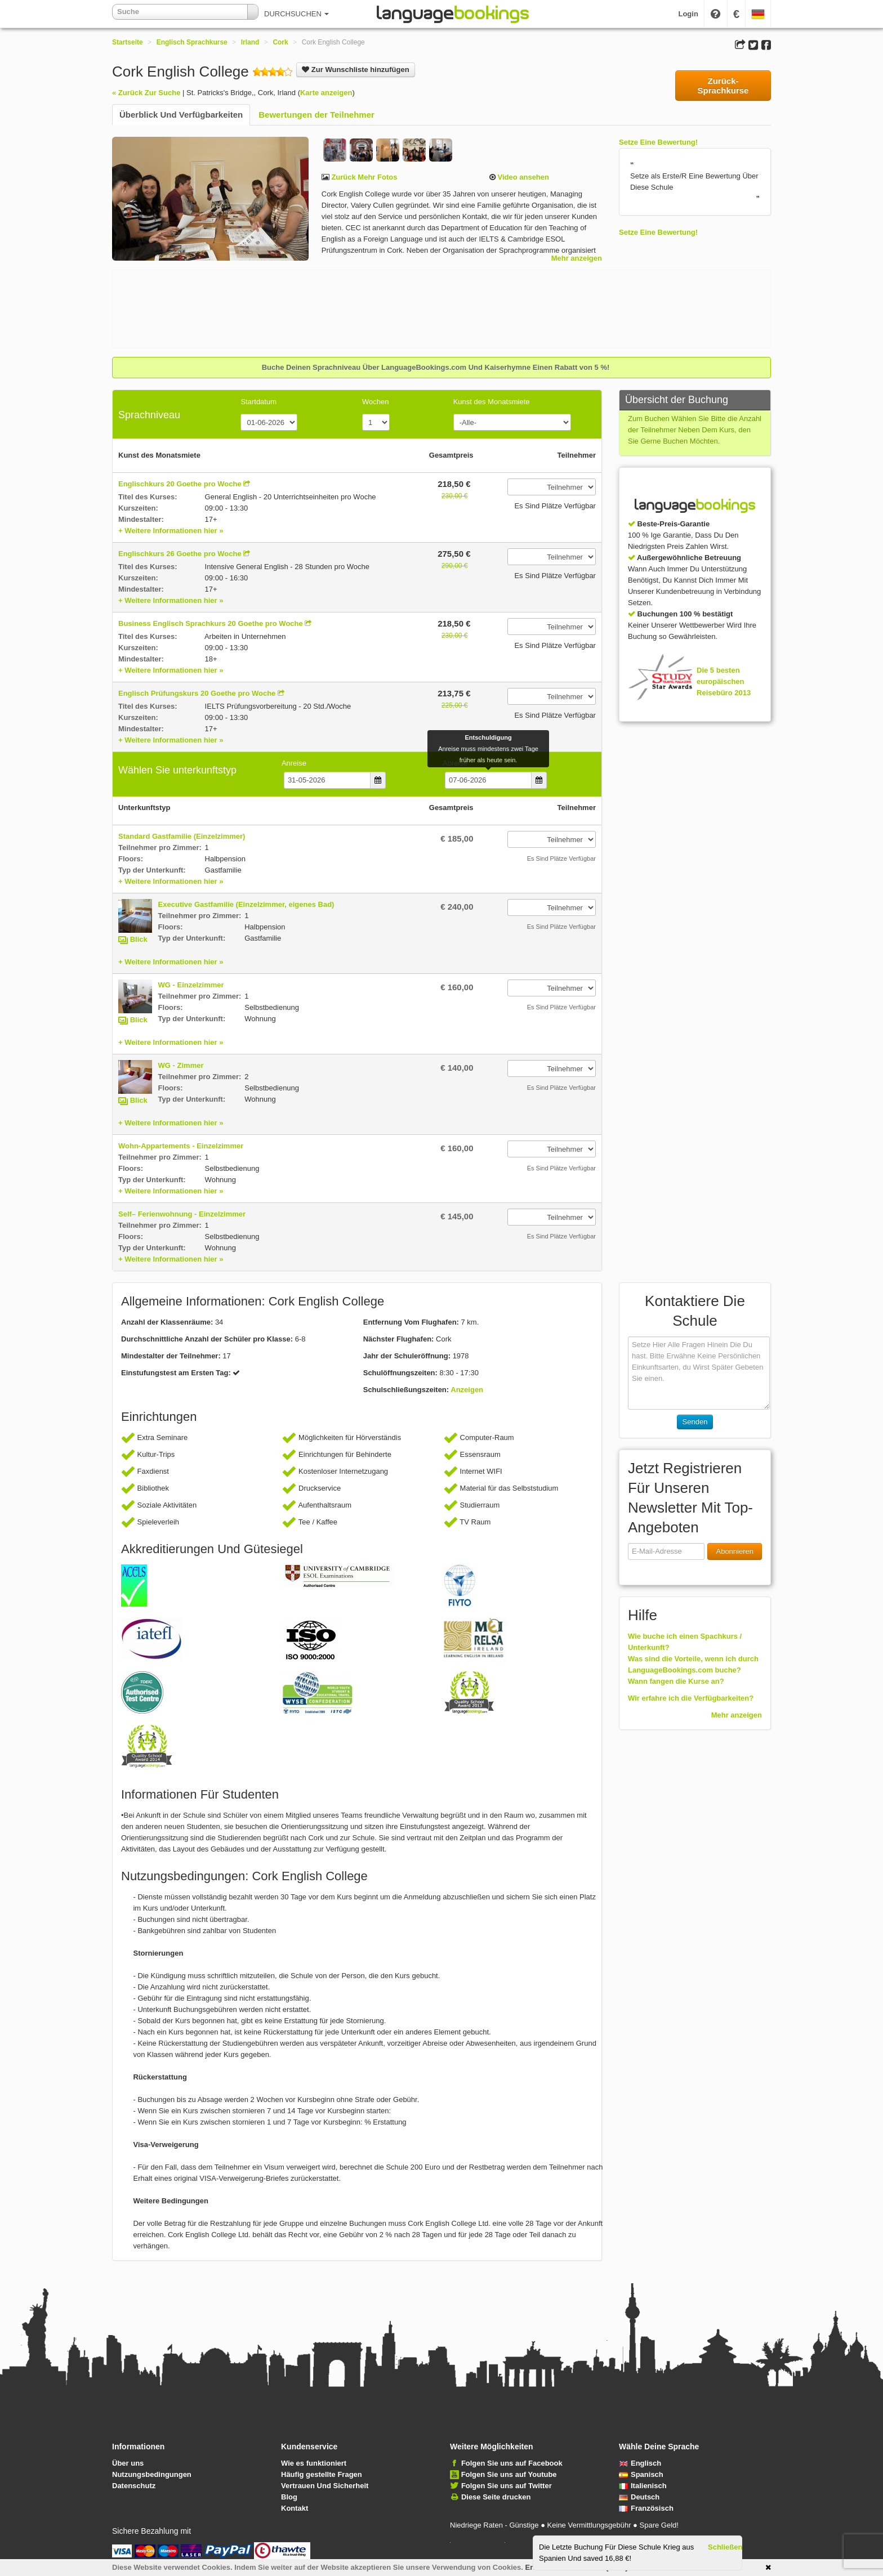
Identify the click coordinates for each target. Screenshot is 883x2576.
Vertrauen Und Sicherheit (324, 2485)
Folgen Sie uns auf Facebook (512, 2463)
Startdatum (258, 401)
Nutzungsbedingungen (151, 2474)
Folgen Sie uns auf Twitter (506, 2485)
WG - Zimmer (181, 1065)
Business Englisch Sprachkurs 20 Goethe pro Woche (210, 623)
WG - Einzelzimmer (191, 985)
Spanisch (641, 2474)
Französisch (646, 2508)
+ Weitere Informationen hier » (171, 530)
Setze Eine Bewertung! (658, 142)
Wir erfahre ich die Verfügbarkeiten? (690, 1698)
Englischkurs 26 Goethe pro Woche (180, 553)
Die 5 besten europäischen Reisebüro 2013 (724, 681)
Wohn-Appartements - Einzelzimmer (180, 1146)
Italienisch (643, 2485)
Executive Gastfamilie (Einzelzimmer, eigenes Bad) (246, 904)
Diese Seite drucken (496, 2497)
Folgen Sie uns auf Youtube (509, 2474)
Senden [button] (695, 1421)
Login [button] (688, 14)
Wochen (375, 401)
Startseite (127, 42)
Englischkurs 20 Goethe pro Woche (180, 484)
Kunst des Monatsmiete (491, 401)
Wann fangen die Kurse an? (676, 1681)
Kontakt (294, 2508)
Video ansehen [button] (522, 177)
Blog (289, 2497)
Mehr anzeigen (576, 258)
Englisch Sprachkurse (192, 42)
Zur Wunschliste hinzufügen (355, 69)
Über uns (128, 2463)
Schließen (725, 2547)
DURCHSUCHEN (296, 14)
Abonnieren (734, 1551)
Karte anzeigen (326, 92)
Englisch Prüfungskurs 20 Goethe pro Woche (196, 693)
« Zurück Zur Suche (146, 92)
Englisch (640, 2463)
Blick (139, 939)
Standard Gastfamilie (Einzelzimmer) (181, 836)
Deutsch (639, 2497)
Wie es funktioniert (313, 2463)
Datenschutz (133, 2485)
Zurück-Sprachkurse (723, 85)
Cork (280, 42)
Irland (250, 42)
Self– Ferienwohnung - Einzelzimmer (182, 1214)
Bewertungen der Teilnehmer (316, 114)
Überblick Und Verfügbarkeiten (181, 114)
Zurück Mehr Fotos (363, 177)
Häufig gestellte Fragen (321, 2474)
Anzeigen (467, 1389)
